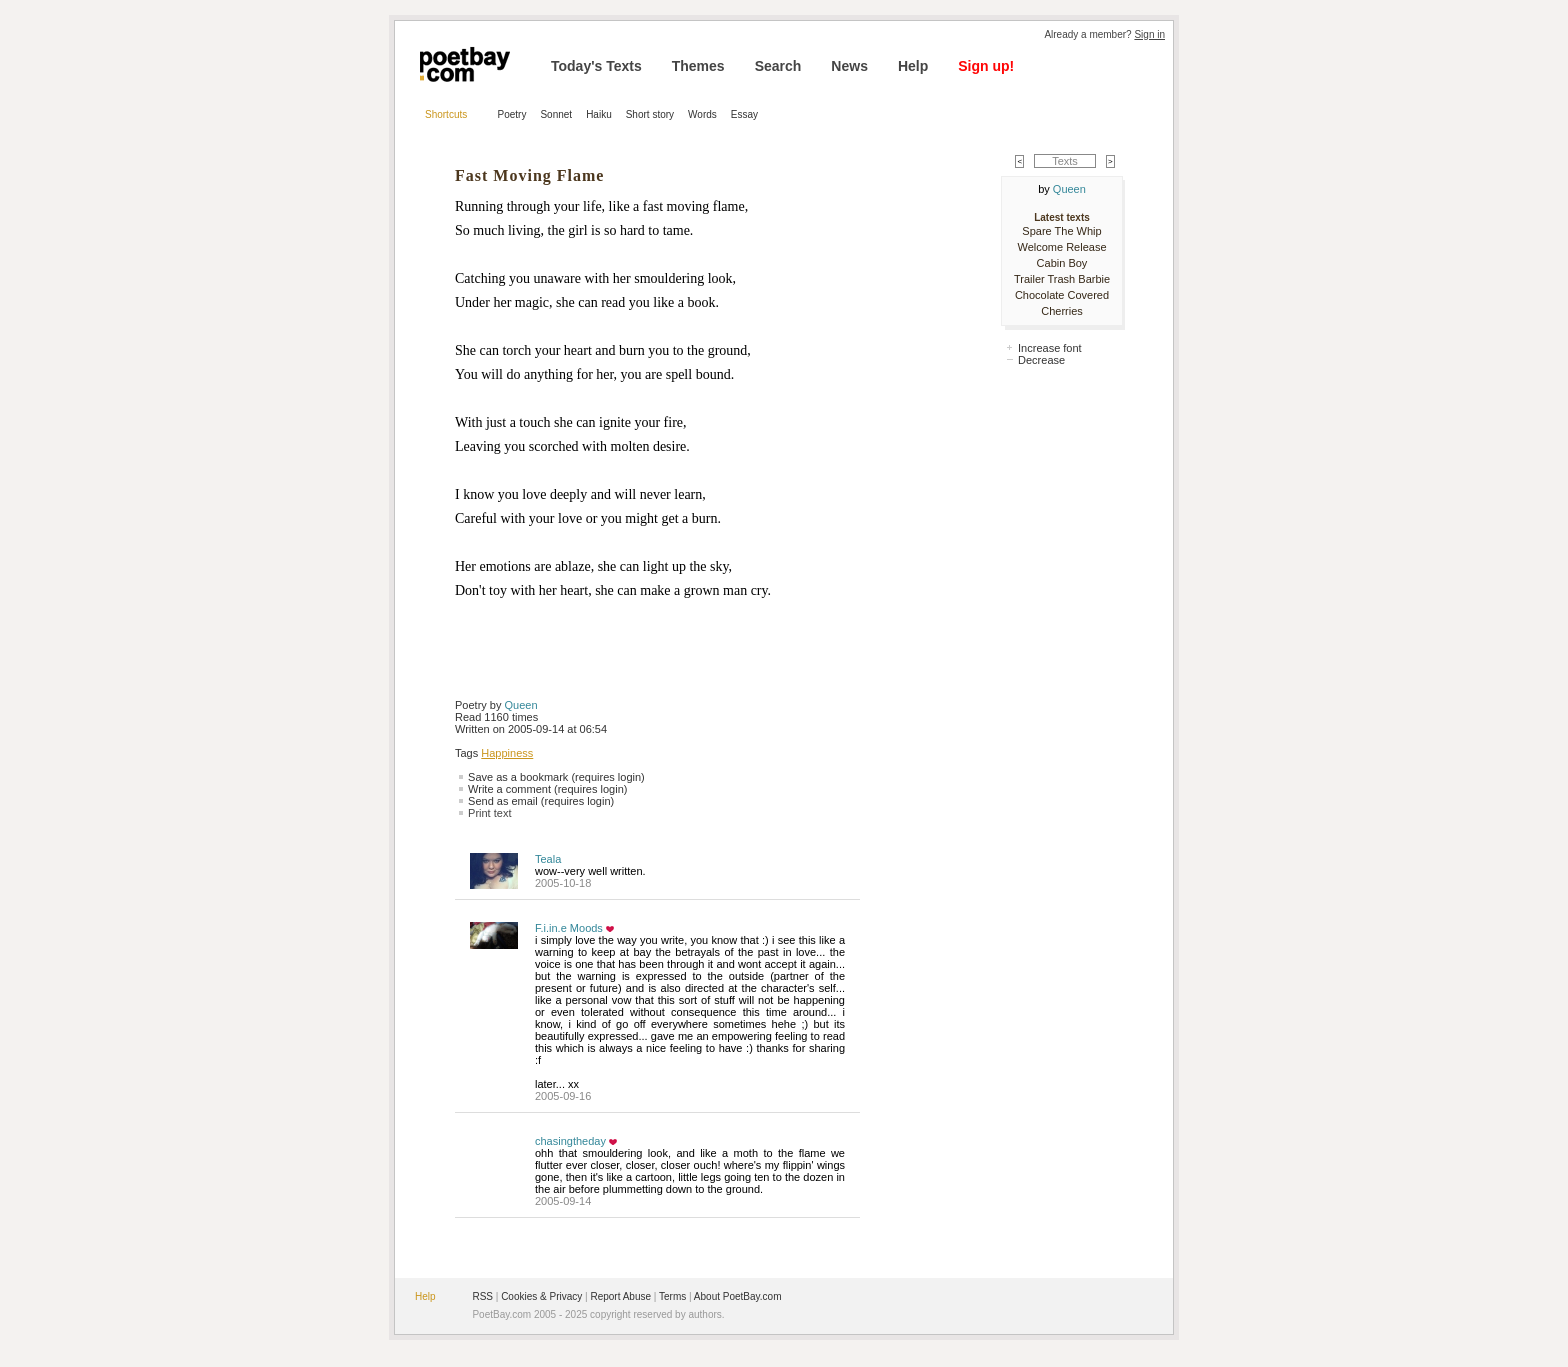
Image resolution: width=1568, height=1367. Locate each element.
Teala (548, 859)
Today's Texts (596, 66)
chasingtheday (570, 1141)
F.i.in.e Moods (569, 928)
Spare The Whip (1061, 231)
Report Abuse (620, 1296)
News (849, 66)
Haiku (599, 114)
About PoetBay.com (738, 1296)
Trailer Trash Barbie (1062, 279)
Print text (489, 813)
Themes (698, 66)
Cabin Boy (1062, 263)
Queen (521, 705)
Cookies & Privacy (541, 1296)
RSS (482, 1296)
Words (702, 114)
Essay (744, 114)
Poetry (512, 114)
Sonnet (556, 114)
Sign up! (986, 66)
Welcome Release (1061, 247)
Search (778, 66)
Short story (650, 114)
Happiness (507, 753)
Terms (672, 1296)
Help (913, 66)
